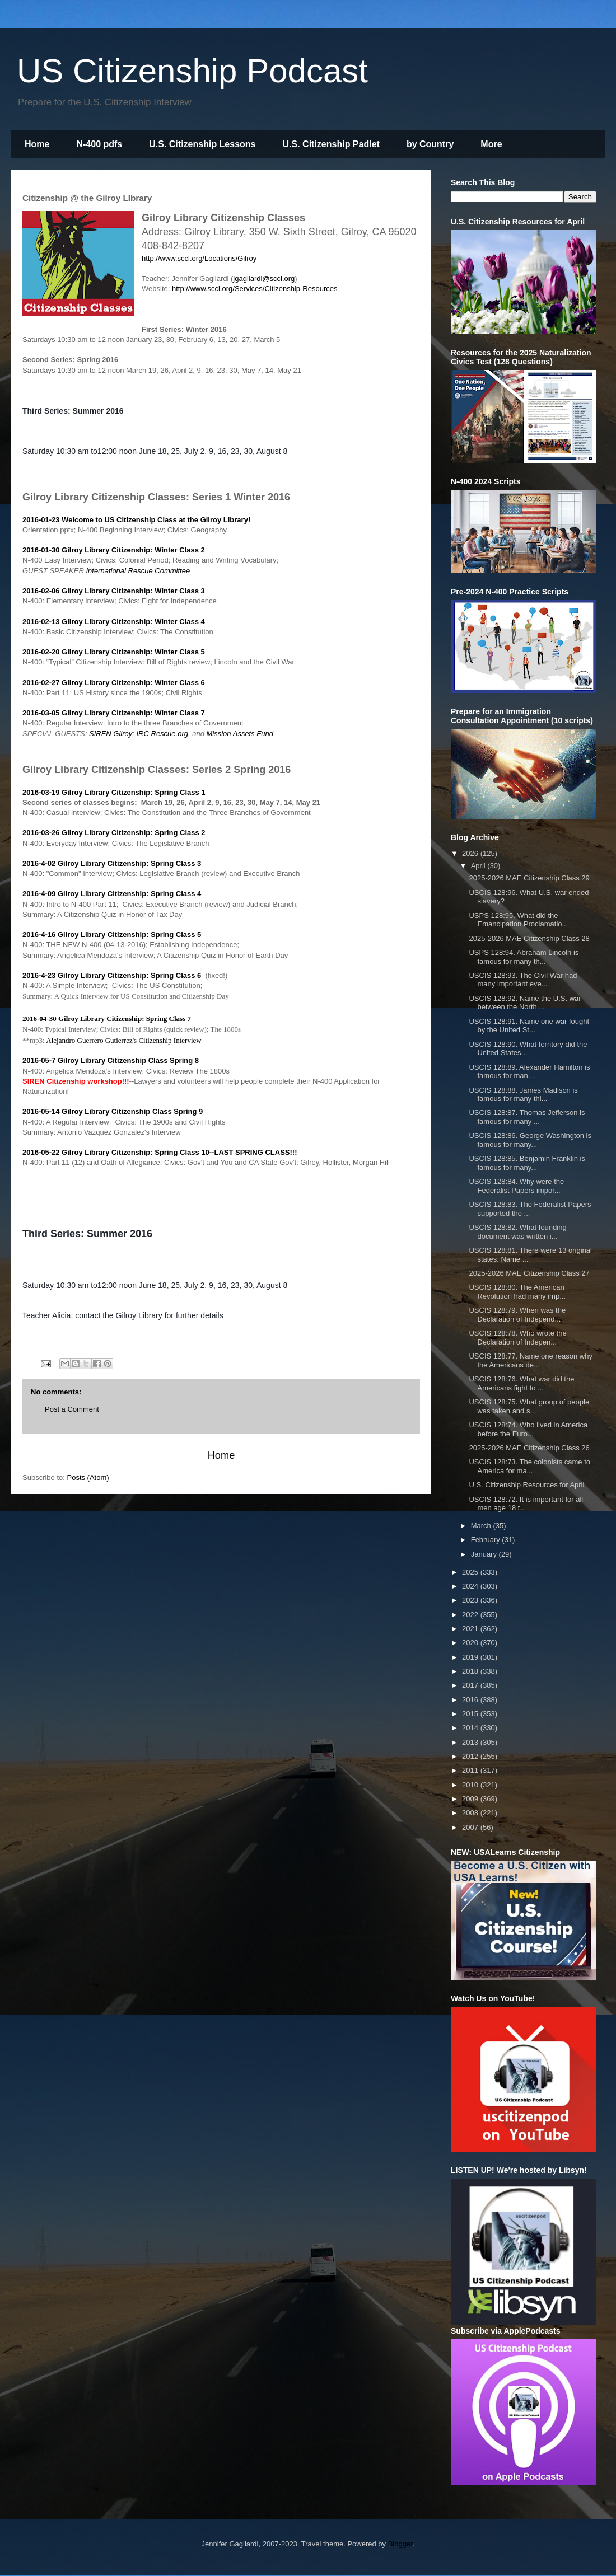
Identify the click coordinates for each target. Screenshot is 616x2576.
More (491, 144)
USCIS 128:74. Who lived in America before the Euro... (528, 1429)
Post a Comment (72, 1409)
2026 (471, 853)
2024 (471, 1586)
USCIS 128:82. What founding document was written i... (517, 1231)
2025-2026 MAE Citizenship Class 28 (529, 938)
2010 (471, 1785)
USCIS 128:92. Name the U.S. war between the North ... (525, 1002)
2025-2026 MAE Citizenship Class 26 (529, 1448)
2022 (471, 1614)
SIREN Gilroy (110, 733)
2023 (471, 1600)
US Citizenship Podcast (192, 71)
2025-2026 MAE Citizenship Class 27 (529, 1273)
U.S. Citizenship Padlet (331, 144)
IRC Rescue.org (162, 733)
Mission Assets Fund (241, 733)
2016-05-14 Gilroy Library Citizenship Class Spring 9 (112, 1111)
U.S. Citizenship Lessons (202, 144)
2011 (471, 1770)
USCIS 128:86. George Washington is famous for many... (530, 1140)
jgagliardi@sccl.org (264, 278)
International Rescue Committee (138, 570)
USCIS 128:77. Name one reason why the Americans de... (530, 1360)
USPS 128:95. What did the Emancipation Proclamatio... (518, 920)
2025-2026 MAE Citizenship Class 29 (529, 878)
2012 (471, 1756)
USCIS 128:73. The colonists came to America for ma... (529, 1466)
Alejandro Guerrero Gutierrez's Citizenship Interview (124, 1040)
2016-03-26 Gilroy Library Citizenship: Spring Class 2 (114, 832)
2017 (471, 1685)
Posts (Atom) (88, 1477)
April (479, 865)
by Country (430, 144)
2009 (471, 1799)
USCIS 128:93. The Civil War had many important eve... (523, 980)
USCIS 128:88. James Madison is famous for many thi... (523, 1094)
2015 (471, 1713)
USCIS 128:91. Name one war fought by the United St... (529, 1025)
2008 (471, 1813)
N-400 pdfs (99, 144)
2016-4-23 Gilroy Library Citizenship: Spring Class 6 (111, 975)
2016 (471, 1700)
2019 (471, 1657)
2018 (471, 1671)
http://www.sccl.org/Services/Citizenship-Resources (255, 288)
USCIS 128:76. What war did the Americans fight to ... (521, 1383)
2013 (471, 1742)
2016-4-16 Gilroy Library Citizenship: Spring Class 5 (111, 934)
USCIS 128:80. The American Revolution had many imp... (517, 1291)
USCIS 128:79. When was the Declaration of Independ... (517, 1314)
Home (37, 144)
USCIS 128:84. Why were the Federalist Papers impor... (516, 1186)
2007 (471, 1827)
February (486, 1539)
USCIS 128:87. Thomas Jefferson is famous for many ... (527, 1117)
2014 (471, 1727)
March (482, 1525)
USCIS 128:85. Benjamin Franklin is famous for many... (527, 1163)
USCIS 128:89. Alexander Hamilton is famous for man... (529, 1071)
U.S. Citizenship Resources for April (526, 1485)
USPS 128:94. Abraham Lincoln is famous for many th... (523, 957)
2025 (471, 1572)
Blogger (400, 2544)
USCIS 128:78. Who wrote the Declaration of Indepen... (517, 1337)
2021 (471, 1628)
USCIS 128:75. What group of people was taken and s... (529, 1406)
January (485, 1554)
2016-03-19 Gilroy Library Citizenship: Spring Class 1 (114, 792)
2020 (471, 1642)
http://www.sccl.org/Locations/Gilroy (199, 258)
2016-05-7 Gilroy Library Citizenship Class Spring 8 (110, 1060)
